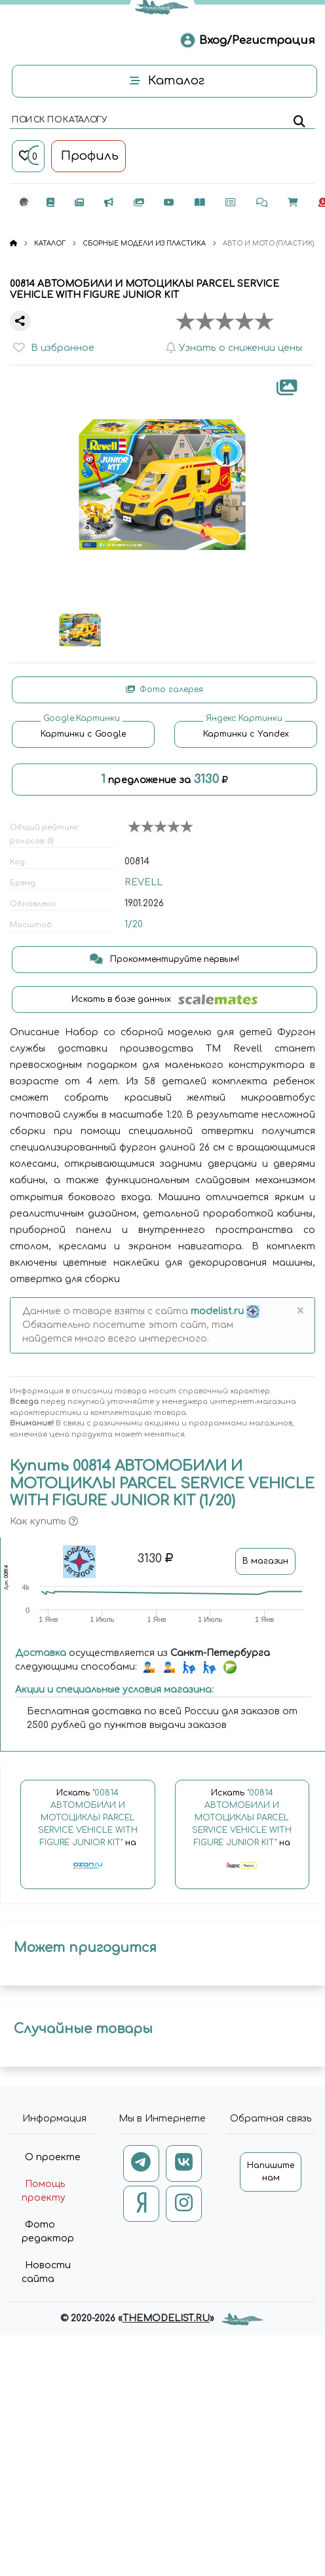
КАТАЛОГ (50, 243)
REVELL (143, 882)
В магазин (265, 1561)
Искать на (88, 1834)
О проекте (53, 2157)
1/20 (133, 924)
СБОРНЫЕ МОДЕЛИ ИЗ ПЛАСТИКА (144, 243)
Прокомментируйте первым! (164, 959)
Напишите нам (270, 2171)
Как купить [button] (44, 1521)
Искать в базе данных (164, 999)
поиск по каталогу (58, 120)
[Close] (300, 1311)
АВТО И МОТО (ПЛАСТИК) (268, 243)
